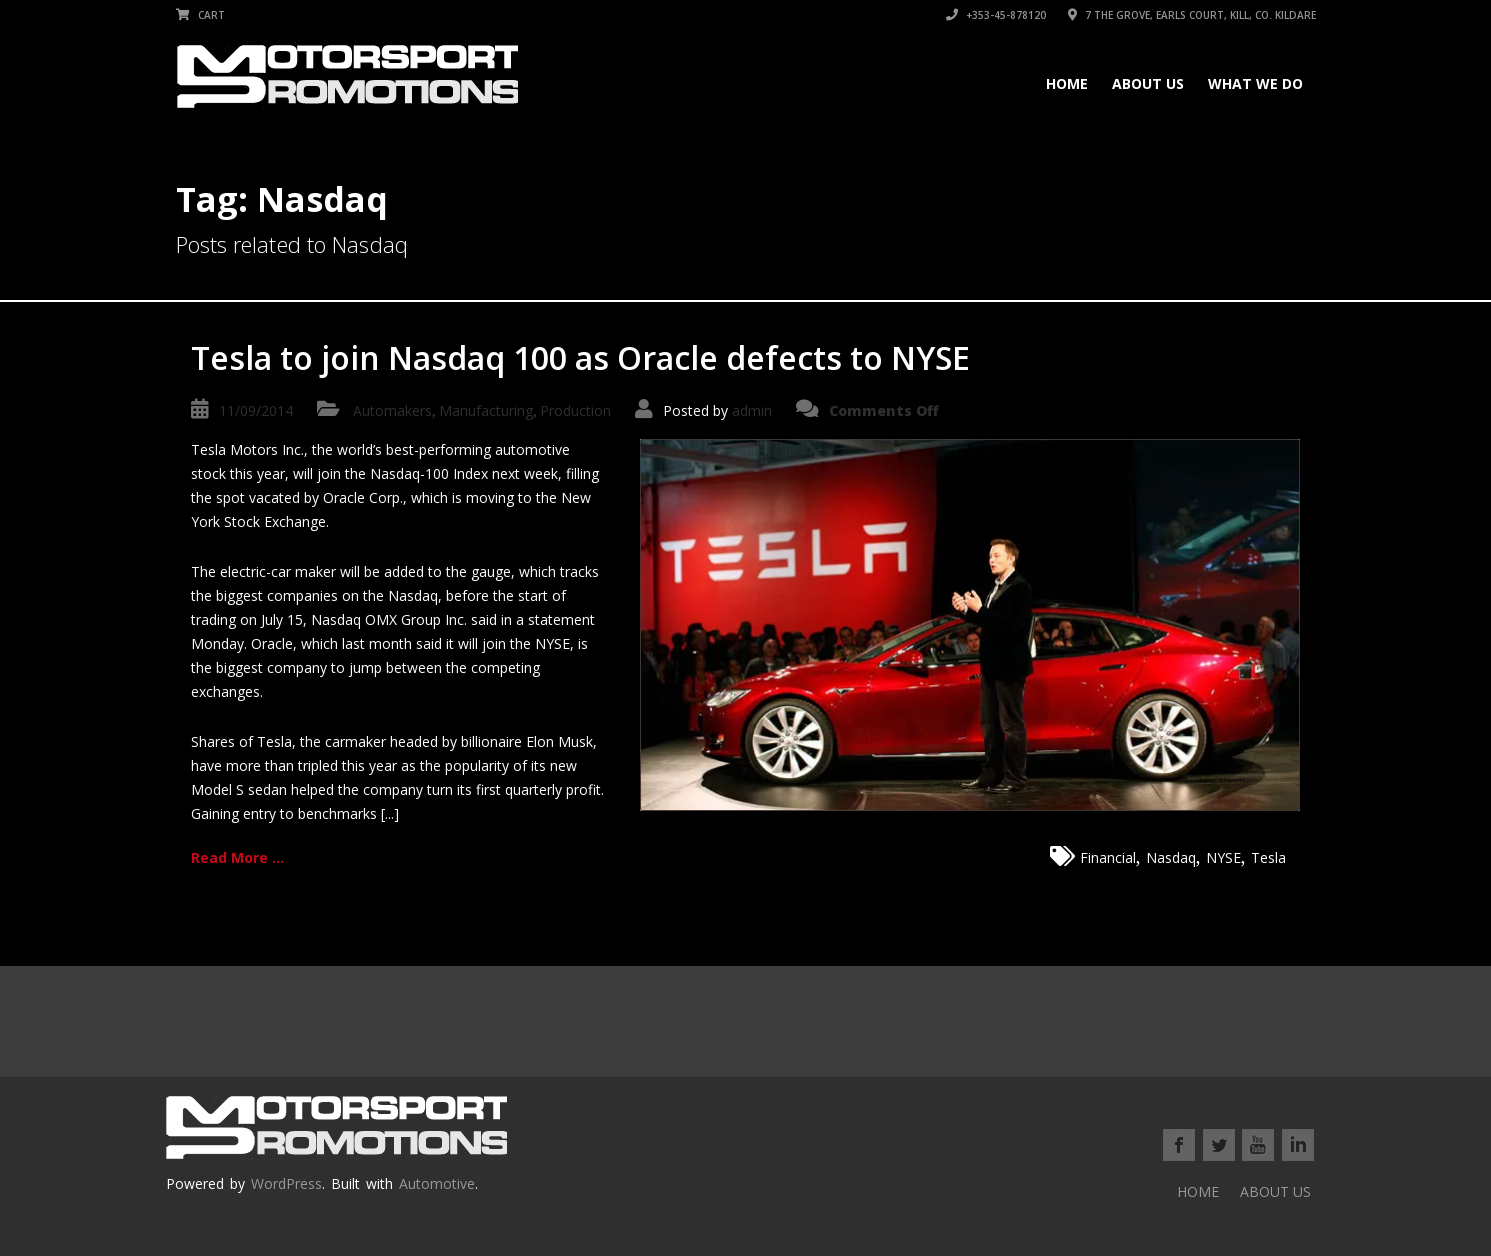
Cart (200, 15)
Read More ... (237, 857)
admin (752, 410)
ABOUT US (1148, 83)
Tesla (1268, 857)
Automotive (437, 1183)
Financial (1108, 857)
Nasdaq (1171, 857)
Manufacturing (486, 410)
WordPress (286, 1183)
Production (575, 410)
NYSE (1223, 857)
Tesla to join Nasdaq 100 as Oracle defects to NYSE (580, 357)
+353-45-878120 (996, 15)
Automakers (392, 410)
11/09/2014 (256, 410)
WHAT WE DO (1255, 83)
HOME (1067, 83)
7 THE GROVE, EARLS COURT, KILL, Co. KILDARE (1192, 15)
